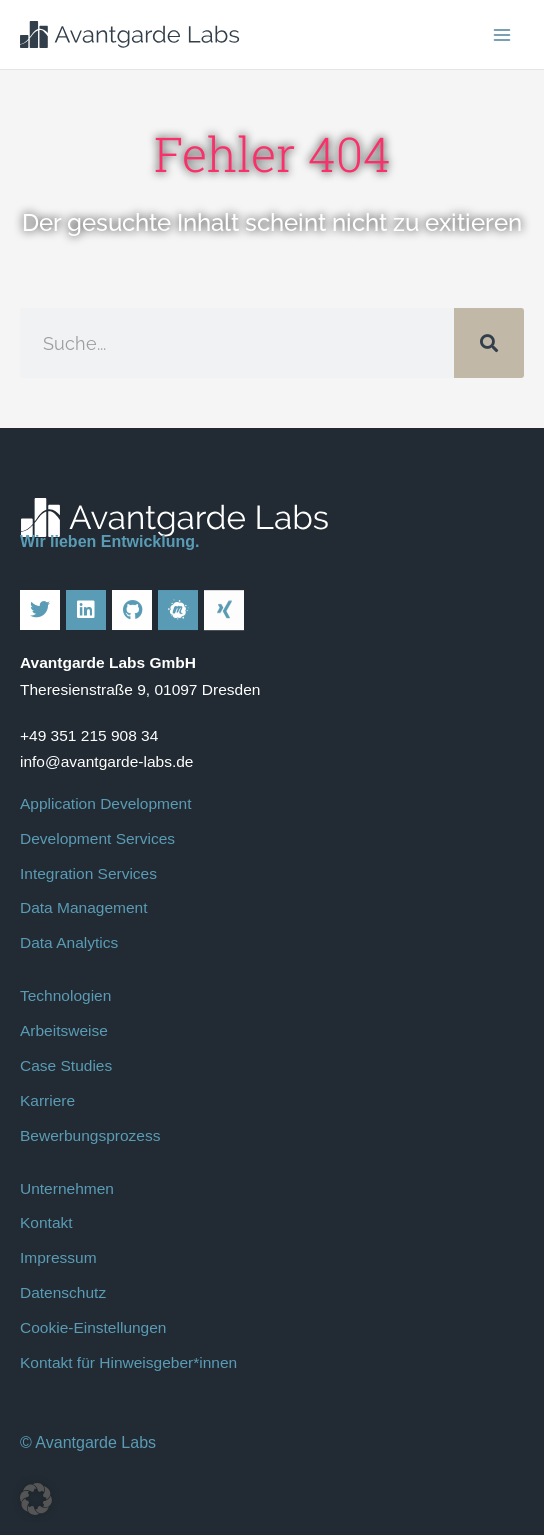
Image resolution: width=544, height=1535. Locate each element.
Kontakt (46, 1222)
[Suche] (489, 343)
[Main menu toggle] (502, 34)
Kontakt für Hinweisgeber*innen (128, 1362)
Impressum (58, 1257)
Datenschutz (63, 1292)
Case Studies (66, 1065)
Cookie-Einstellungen (93, 1327)
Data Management (84, 907)
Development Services (97, 838)
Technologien (65, 995)
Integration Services (88, 873)
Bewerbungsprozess (90, 1135)
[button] (36, 1499)
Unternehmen (67, 1188)
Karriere (47, 1100)
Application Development (105, 803)
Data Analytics (69, 942)
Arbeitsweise (64, 1030)
